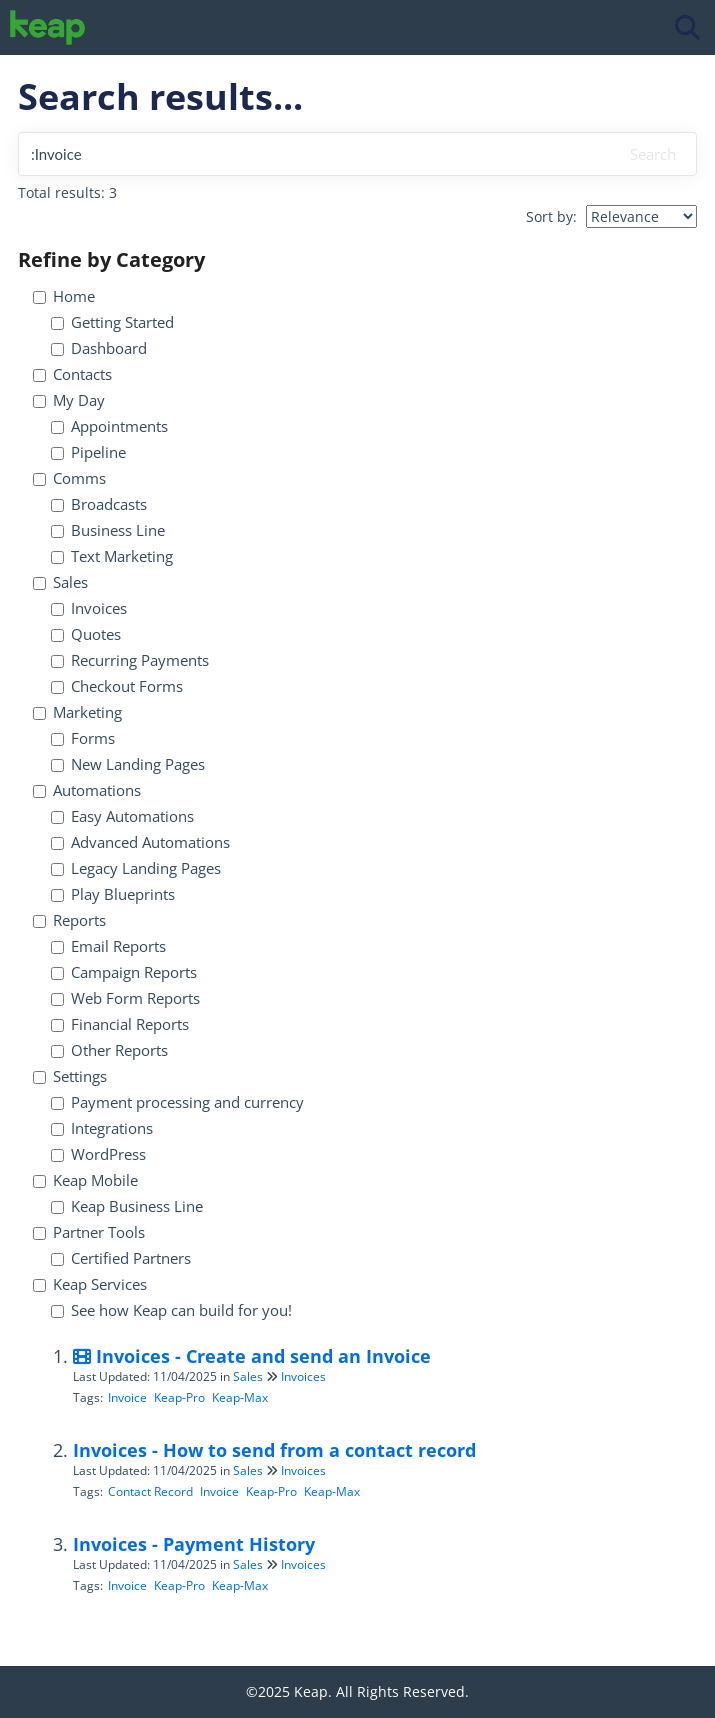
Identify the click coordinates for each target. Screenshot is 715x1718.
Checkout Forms (117, 686)
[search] (316, 154)
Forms (83, 738)
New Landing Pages (128, 764)
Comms (69, 478)
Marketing (77, 712)
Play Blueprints (113, 894)
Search (653, 154)
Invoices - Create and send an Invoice (252, 1356)
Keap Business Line (127, 1206)
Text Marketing (112, 556)
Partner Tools (89, 1232)
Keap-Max (240, 1397)
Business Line (108, 530)
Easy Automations (122, 816)
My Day (69, 400)
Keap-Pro (179, 1397)
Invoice (127, 1397)
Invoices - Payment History (194, 1544)
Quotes (86, 634)
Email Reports (108, 946)
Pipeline (88, 452)
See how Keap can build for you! (171, 1310)
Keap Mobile (85, 1180)
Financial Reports (120, 1024)
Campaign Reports (124, 972)
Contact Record (150, 1491)
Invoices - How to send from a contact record (274, 1450)
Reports (69, 920)
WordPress (98, 1154)
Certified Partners (121, 1258)
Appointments (109, 426)
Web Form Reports (125, 998)
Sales (60, 582)
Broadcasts (99, 504)
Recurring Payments (130, 660)
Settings (70, 1076)
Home (64, 296)
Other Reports (109, 1050)
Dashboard (99, 348)
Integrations (102, 1128)
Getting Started (112, 322)
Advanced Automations (140, 842)
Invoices (89, 608)
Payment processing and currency (177, 1102)
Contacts (72, 374)
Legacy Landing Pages (136, 868)
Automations (87, 790)
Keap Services (90, 1284)
